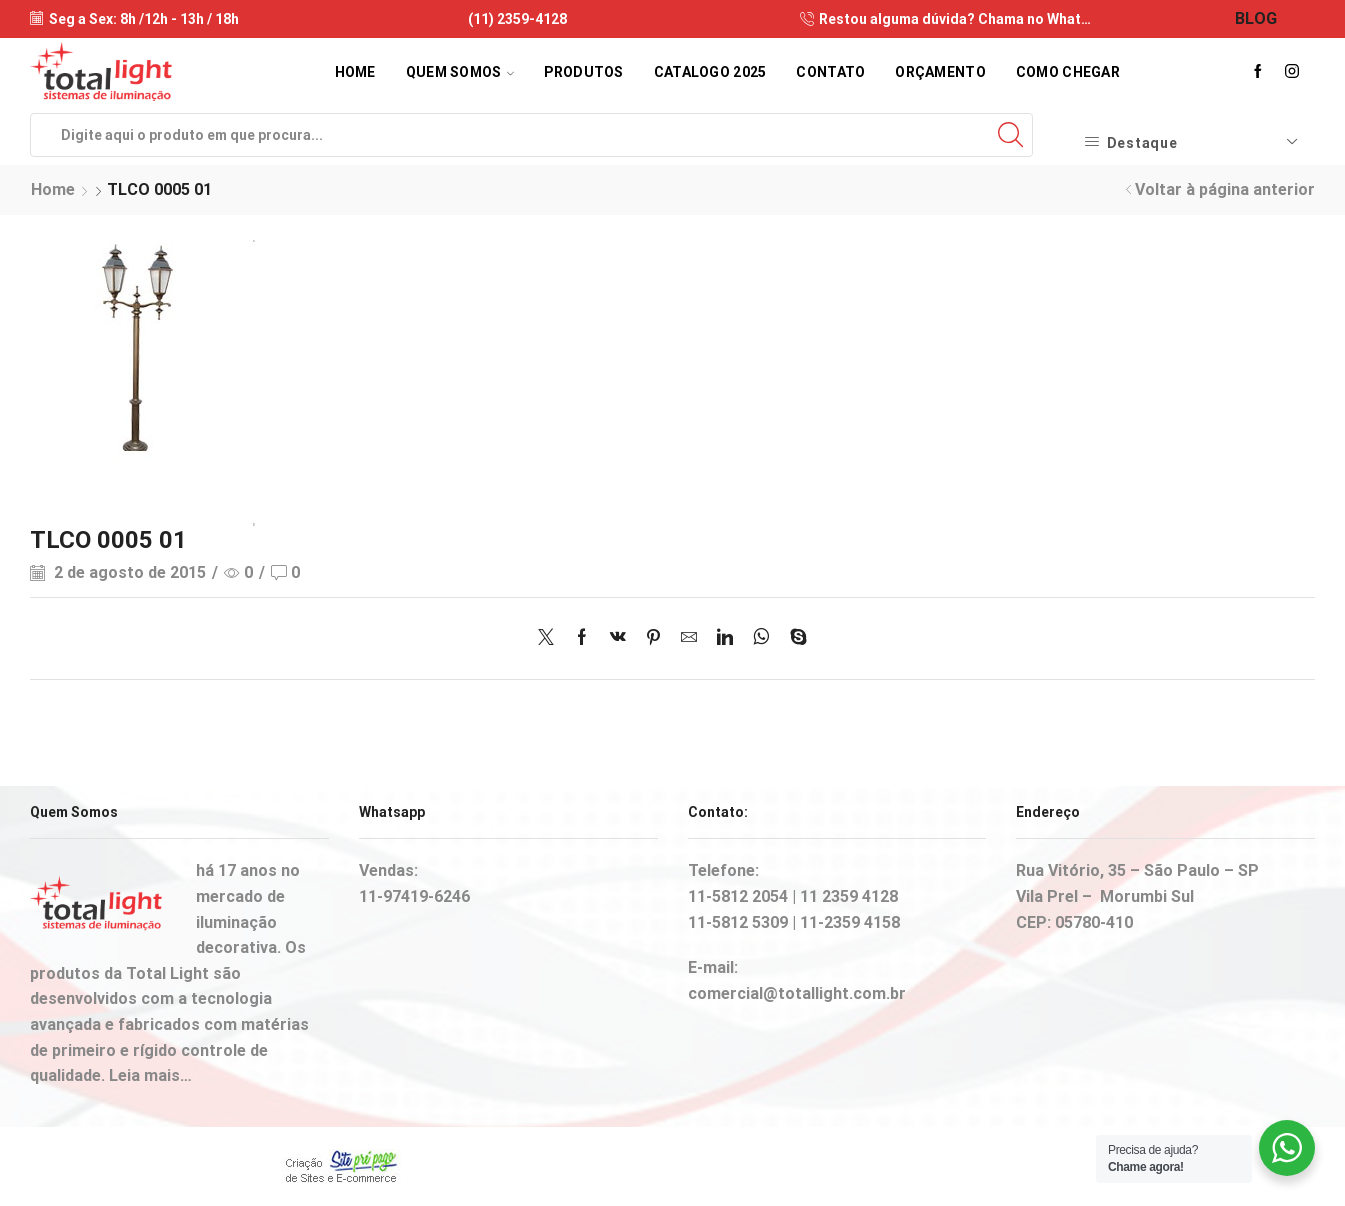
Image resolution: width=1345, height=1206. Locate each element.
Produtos (584, 72)
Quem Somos (460, 72)
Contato (830, 72)
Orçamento (940, 72)
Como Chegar (1068, 72)
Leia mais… (150, 1075)
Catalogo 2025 (710, 72)
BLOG (1256, 18)
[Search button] (1011, 135)
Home (355, 72)
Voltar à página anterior (1225, 189)
